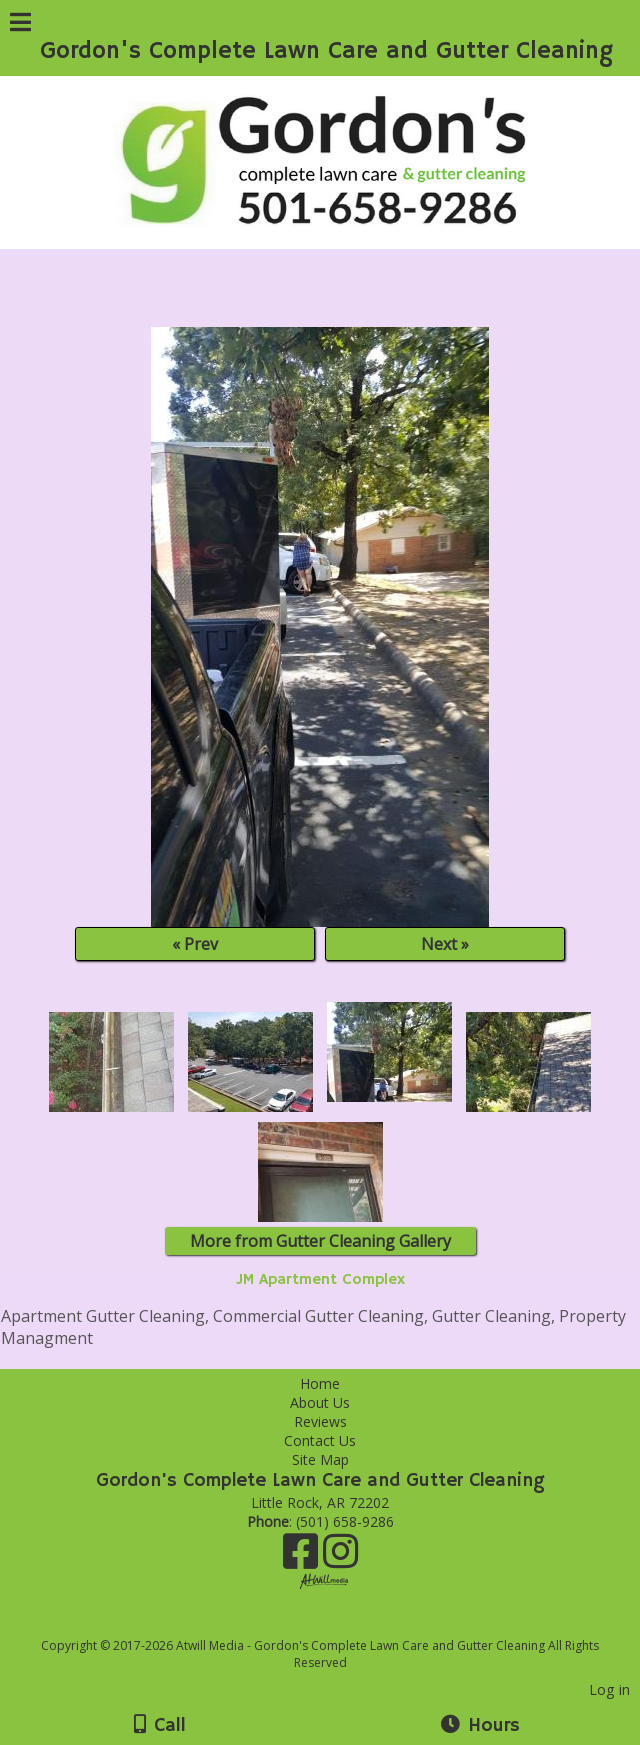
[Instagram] (340, 1558)
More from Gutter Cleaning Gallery (320, 1241)
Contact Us (320, 1440)
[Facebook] (303, 1558)
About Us (320, 1402)
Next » (445, 944)
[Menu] (20, 25)
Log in (609, 1689)
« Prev (195, 944)
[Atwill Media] (338, 1623)
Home (320, 1383)
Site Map (320, 1459)
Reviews (320, 1421)
